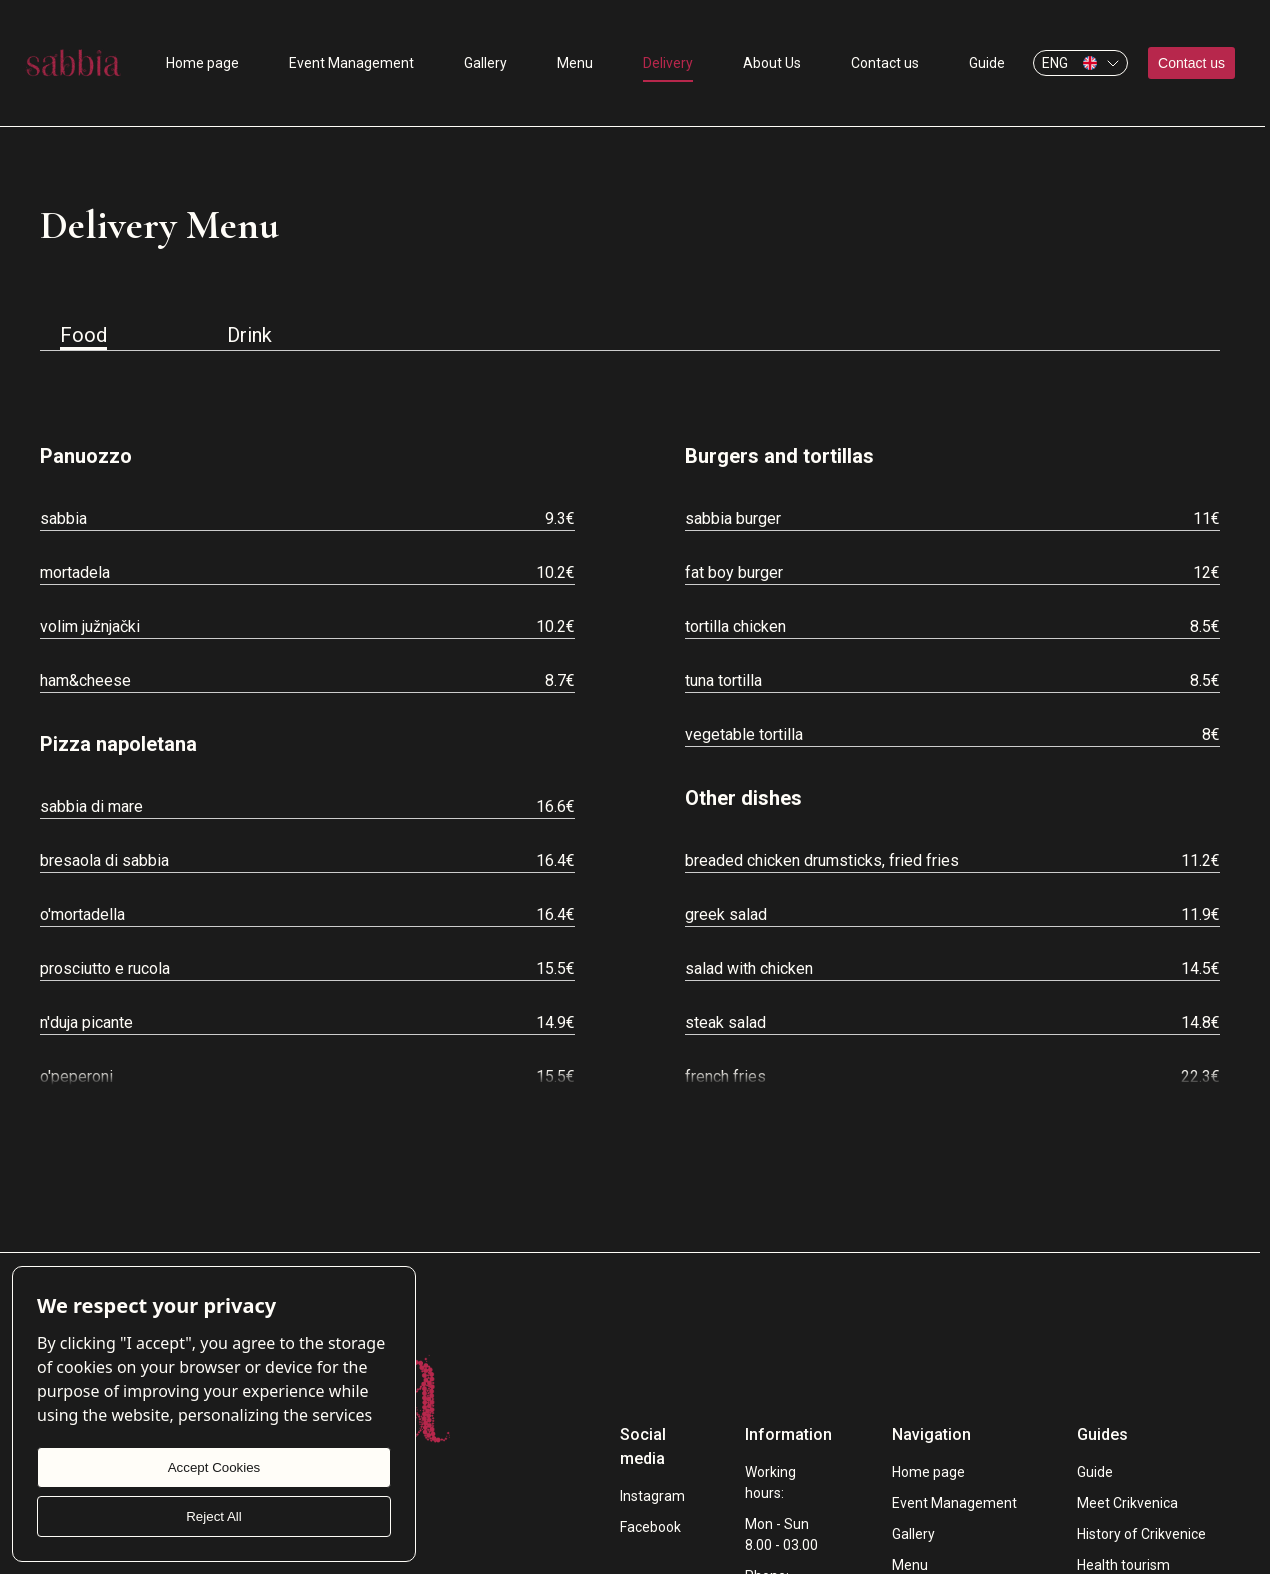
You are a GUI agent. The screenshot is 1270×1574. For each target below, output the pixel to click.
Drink (249, 335)
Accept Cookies (214, 1467)
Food (83, 336)
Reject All (214, 1516)
